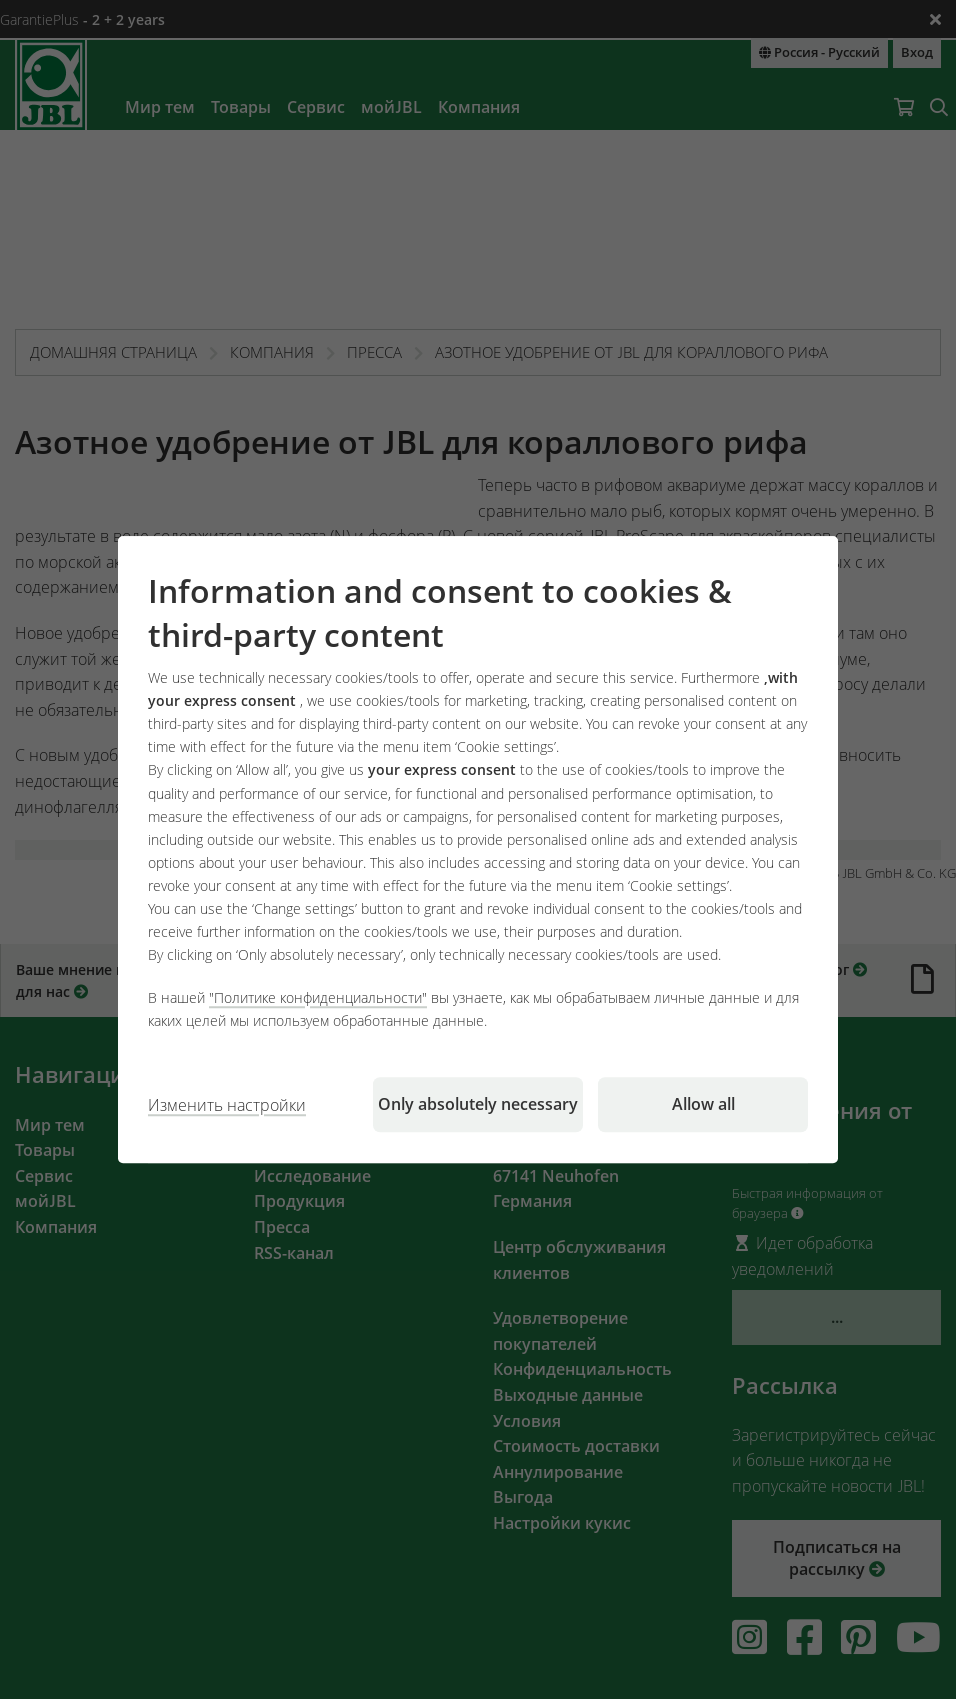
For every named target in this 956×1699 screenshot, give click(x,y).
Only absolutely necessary (478, 1104)
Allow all (703, 1104)
